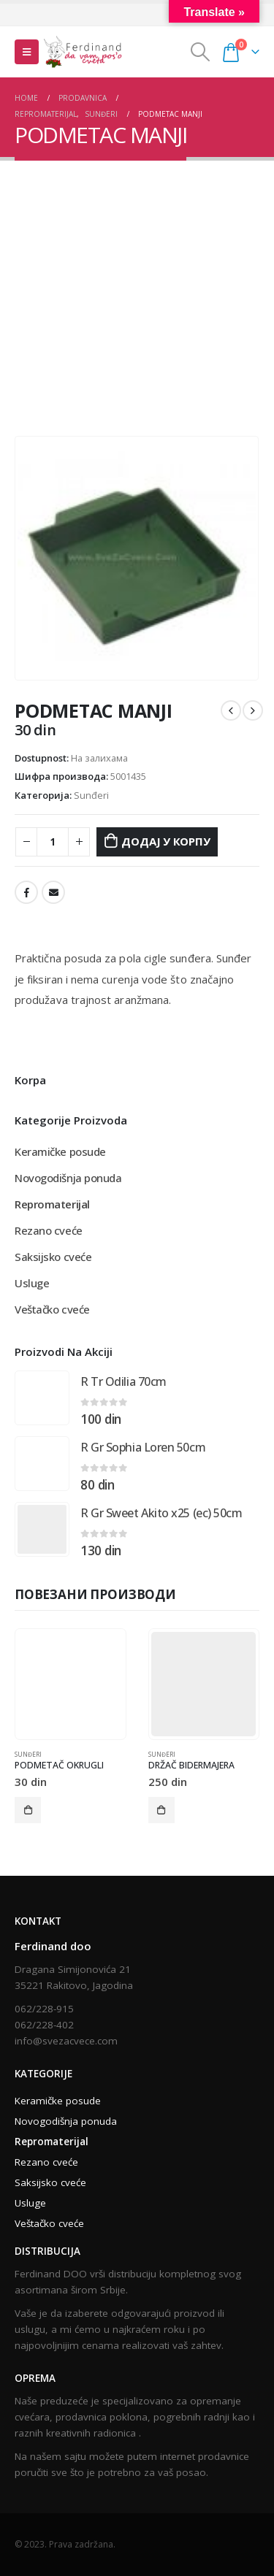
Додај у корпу (165, 841)
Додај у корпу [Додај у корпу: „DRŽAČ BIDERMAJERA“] (161, 1810)
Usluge (32, 1283)
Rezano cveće (49, 1230)
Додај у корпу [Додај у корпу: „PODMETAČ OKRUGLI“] (28, 1810)
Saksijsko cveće (53, 1256)
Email (53, 892)
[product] (42, 1398)
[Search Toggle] (200, 51)
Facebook (26, 892)
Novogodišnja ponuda (68, 1177)
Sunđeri (91, 795)
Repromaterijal (52, 1204)
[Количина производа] (53, 841)
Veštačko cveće (52, 1309)
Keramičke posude (60, 1151)
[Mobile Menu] (27, 51)
